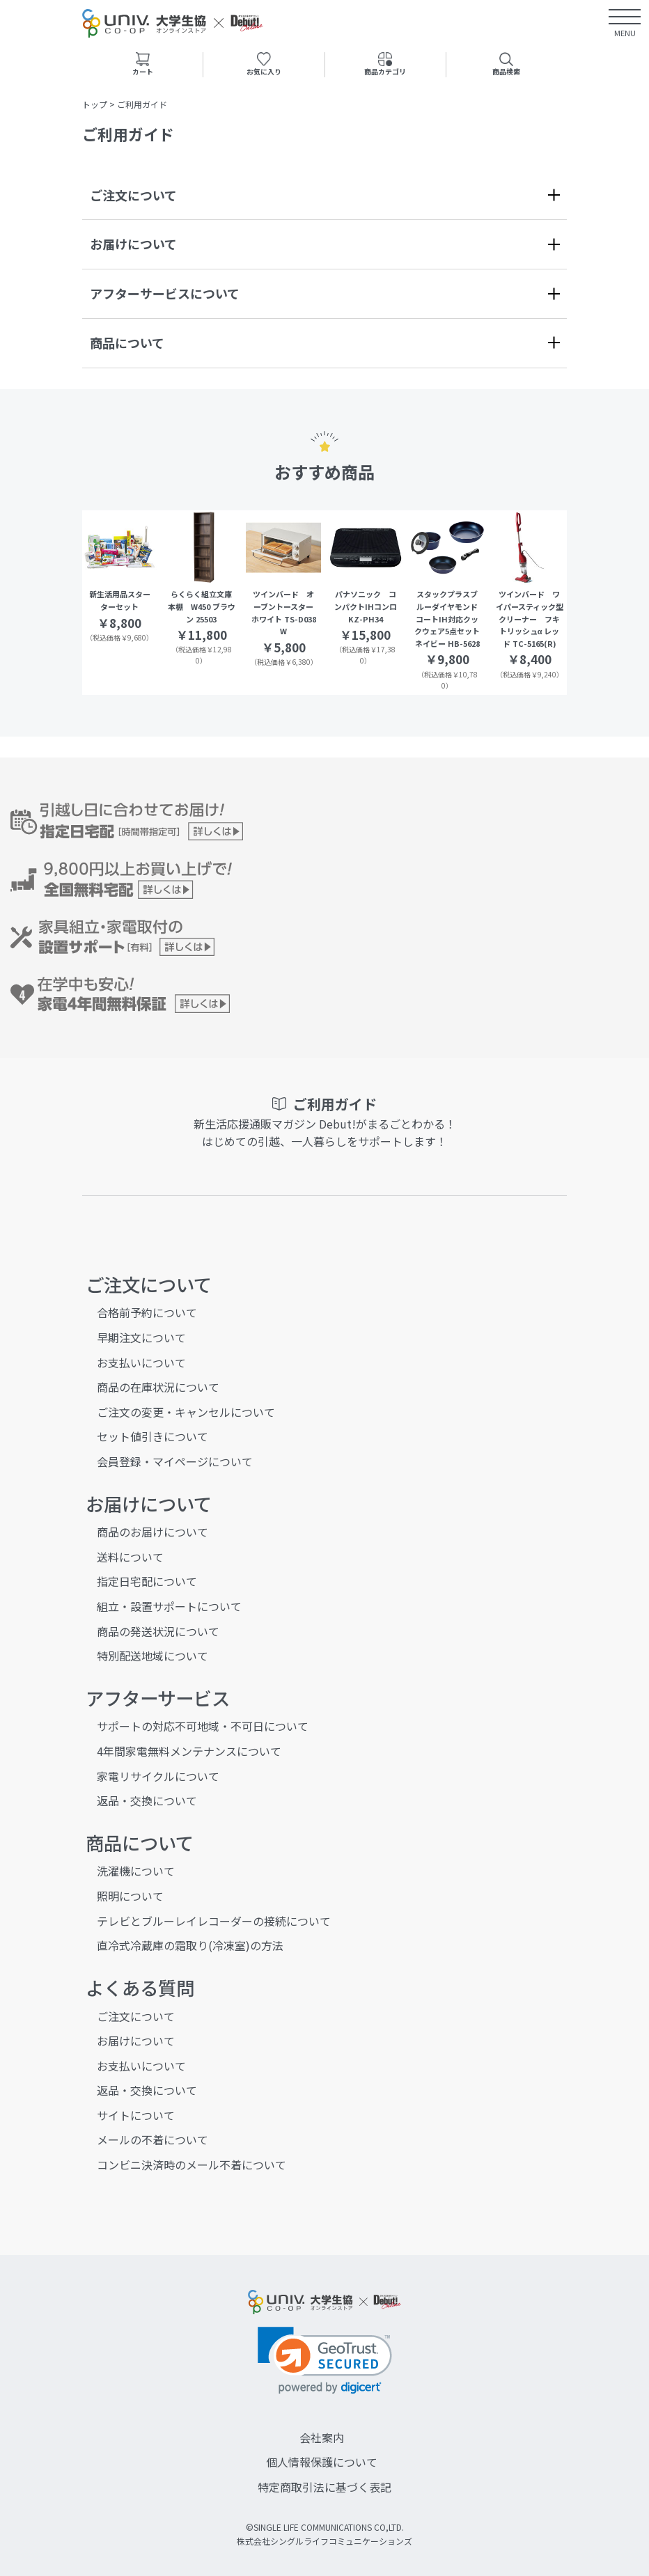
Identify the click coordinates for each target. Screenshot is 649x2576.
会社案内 (321, 2437)
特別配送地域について (152, 1655)
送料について (130, 1556)
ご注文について (133, 195)
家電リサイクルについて (158, 1776)
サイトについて (136, 2115)
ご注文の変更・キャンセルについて (186, 1412)
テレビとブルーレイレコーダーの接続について (214, 1921)
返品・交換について (147, 1800)
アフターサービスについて (165, 293)
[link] (325, 2360)
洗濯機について (136, 1870)
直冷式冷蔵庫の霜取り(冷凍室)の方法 (190, 1945)
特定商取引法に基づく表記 (324, 2487)
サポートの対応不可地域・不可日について (202, 1726)
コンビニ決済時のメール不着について (191, 2164)
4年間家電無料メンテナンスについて (189, 1751)
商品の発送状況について (158, 1631)
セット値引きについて (152, 1436)
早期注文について (141, 1337)
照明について (130, 1895)
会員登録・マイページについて (175, 1461)
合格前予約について (147, 1312)
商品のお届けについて (152, 1531)
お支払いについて (141, 1362)
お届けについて (133, 244)
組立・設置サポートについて (169, 1606)
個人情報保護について (321, 2461)
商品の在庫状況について (158, 1387)
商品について (127, 342)
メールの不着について (152, 2139)
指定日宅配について (147, 1581)
